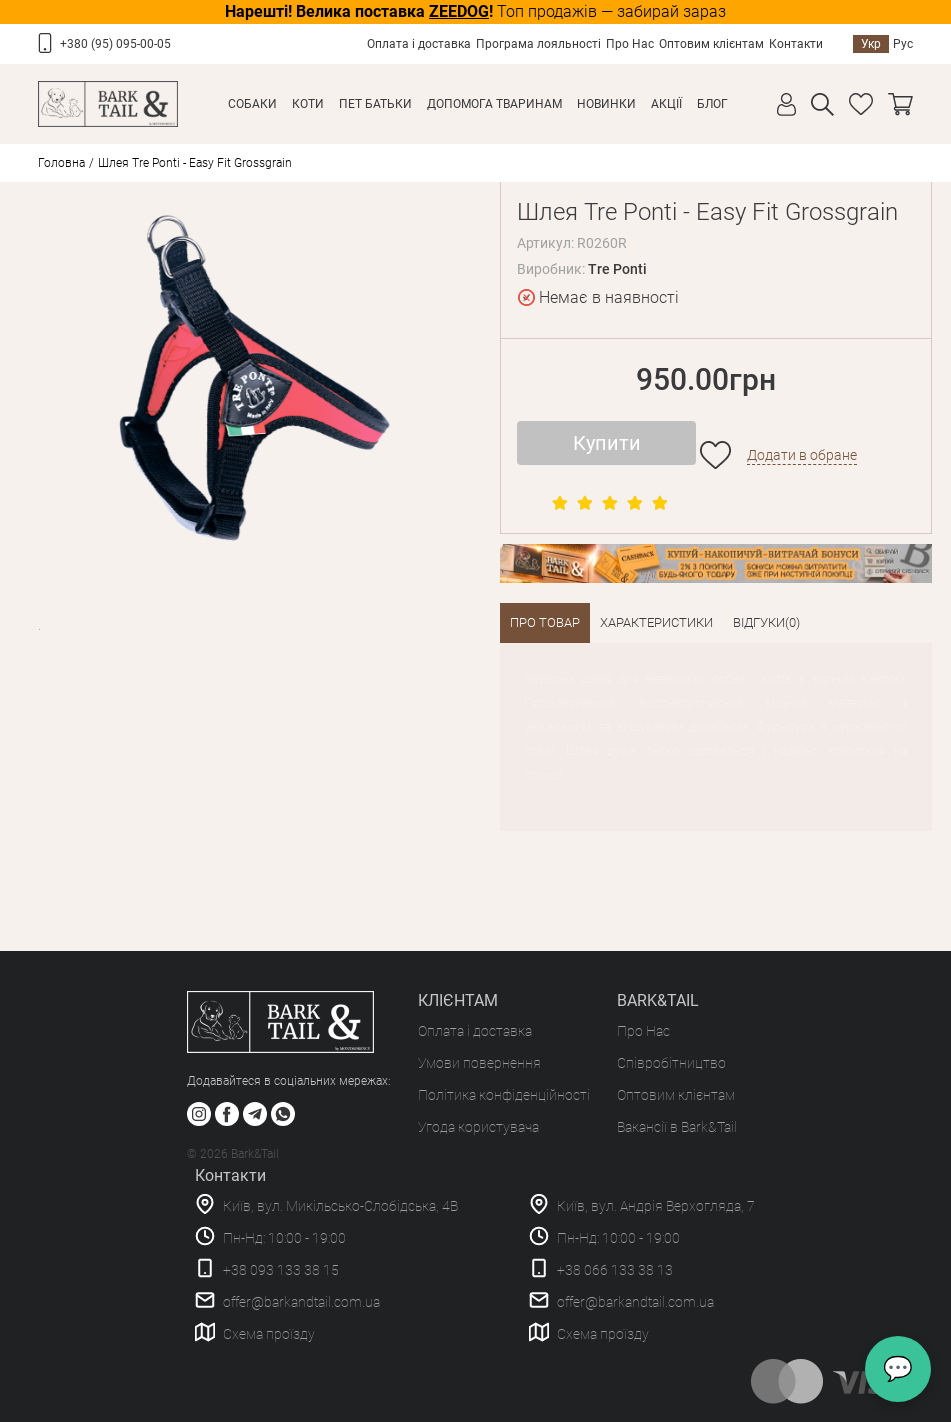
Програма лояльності (538, 44)
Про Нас (630, 44)
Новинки (606, 104)
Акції (666, 104)
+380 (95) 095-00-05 (115, 44)
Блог (712, 104)
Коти (308, 104)
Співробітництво (671, 1063)
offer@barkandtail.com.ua (301, 1302)
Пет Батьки (375, 104)
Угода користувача (478, 1127)
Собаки (252, 104)
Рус (903, 44)
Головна (61, 163)
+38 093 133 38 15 (281, 1270)
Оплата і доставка (419, 44)
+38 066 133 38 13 (615, 1270)
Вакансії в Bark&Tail (677, 1127)
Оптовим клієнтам (711, 44)
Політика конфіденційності (504, 1095)
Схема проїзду (269, 1334)
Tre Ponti (617, 269)
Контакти (796, 44)
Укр (871, 44)
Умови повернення (479, 1063)
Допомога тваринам (494, 104)
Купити (607, 443)
